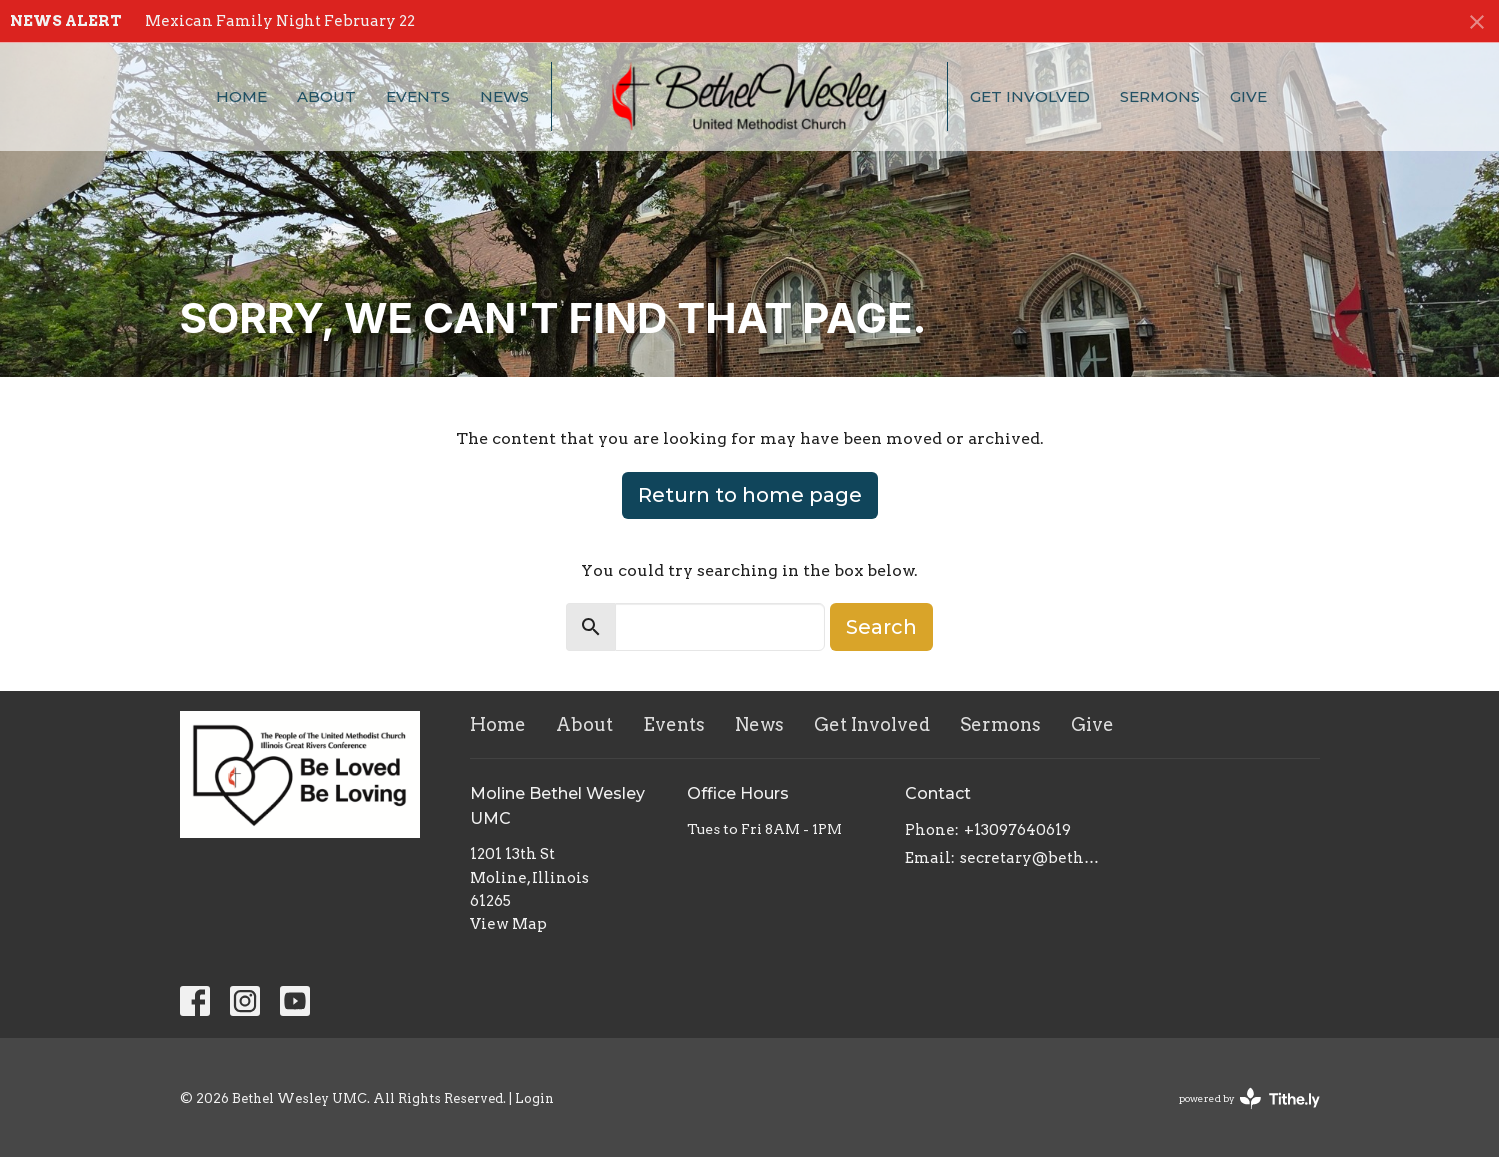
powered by (1249, 1098)
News (504, 96)
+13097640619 (1017, 830)
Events (418, 96)
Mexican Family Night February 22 (280, 21)
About (326, 96)
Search (881, 627)
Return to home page (750, 495)
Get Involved (1030, 96)
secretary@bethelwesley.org (1031, 858)
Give (1248, 96)
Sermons (1160, 96)
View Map (508, 924)
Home (241, 96)
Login (534, 1098)
